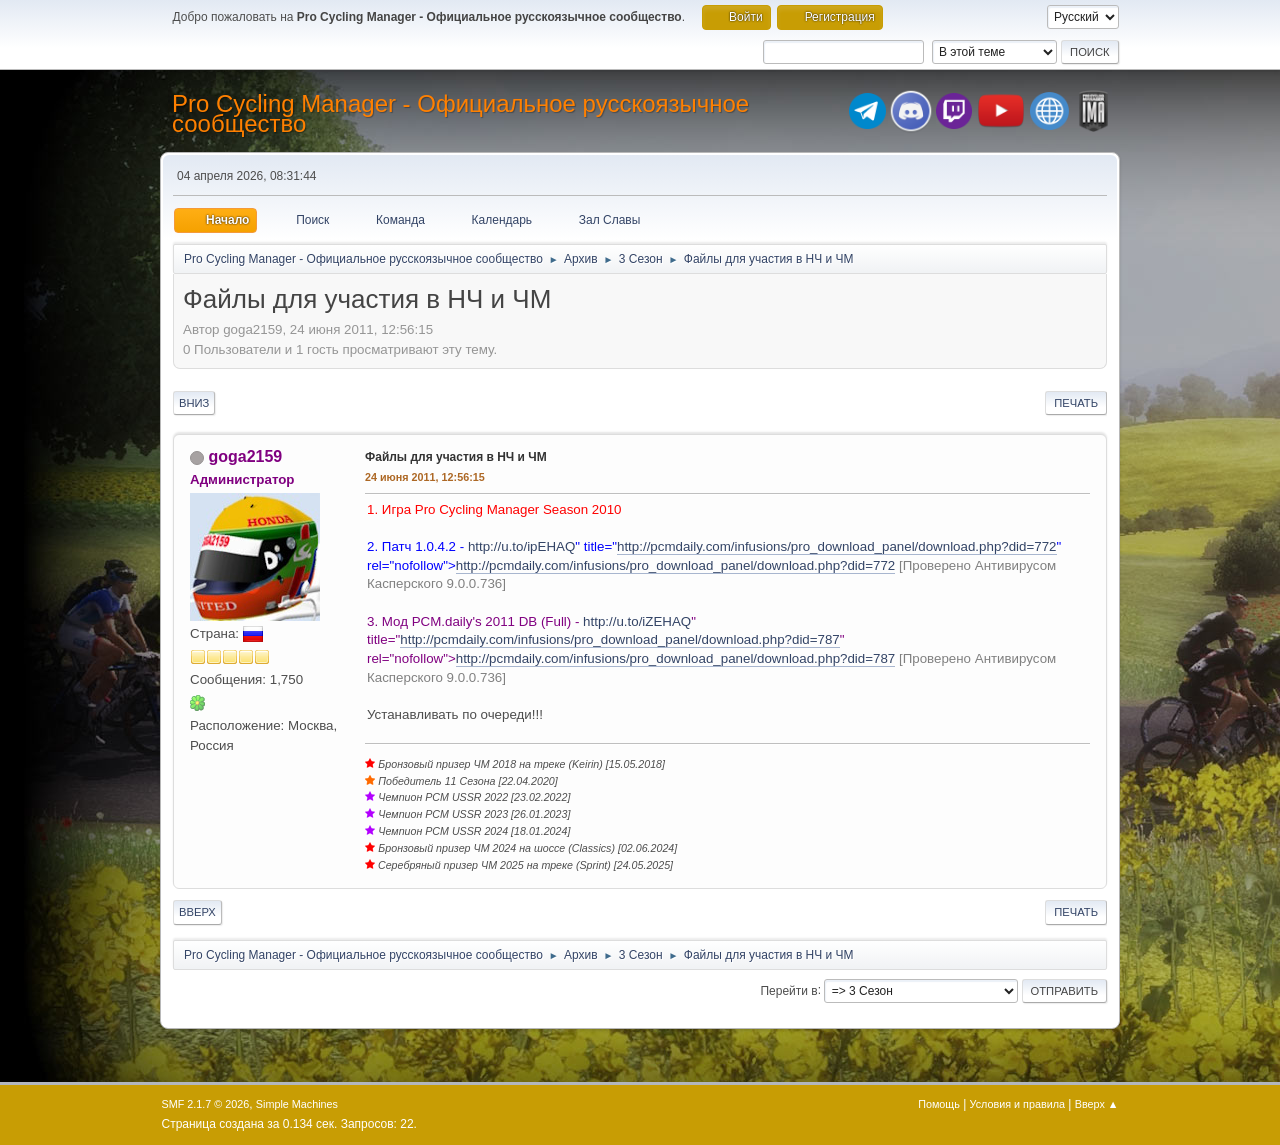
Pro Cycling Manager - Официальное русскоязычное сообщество (460, 113)
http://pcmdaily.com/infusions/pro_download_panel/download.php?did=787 (620, 639)
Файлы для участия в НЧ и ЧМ (456, 457)
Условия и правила (1017, 1104)
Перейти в (788, 990)
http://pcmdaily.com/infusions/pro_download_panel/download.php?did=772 (837, 546)
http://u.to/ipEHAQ (521, 546)
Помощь (939, 1104)
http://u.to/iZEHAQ (637, 621)
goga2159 (245, 456)
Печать (1076, 403)
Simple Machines (297, 1104)
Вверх (197, 912)
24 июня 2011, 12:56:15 (425, 477)
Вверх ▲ (1097, 1104)
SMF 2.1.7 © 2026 (206, 1104)
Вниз (194, 403)
